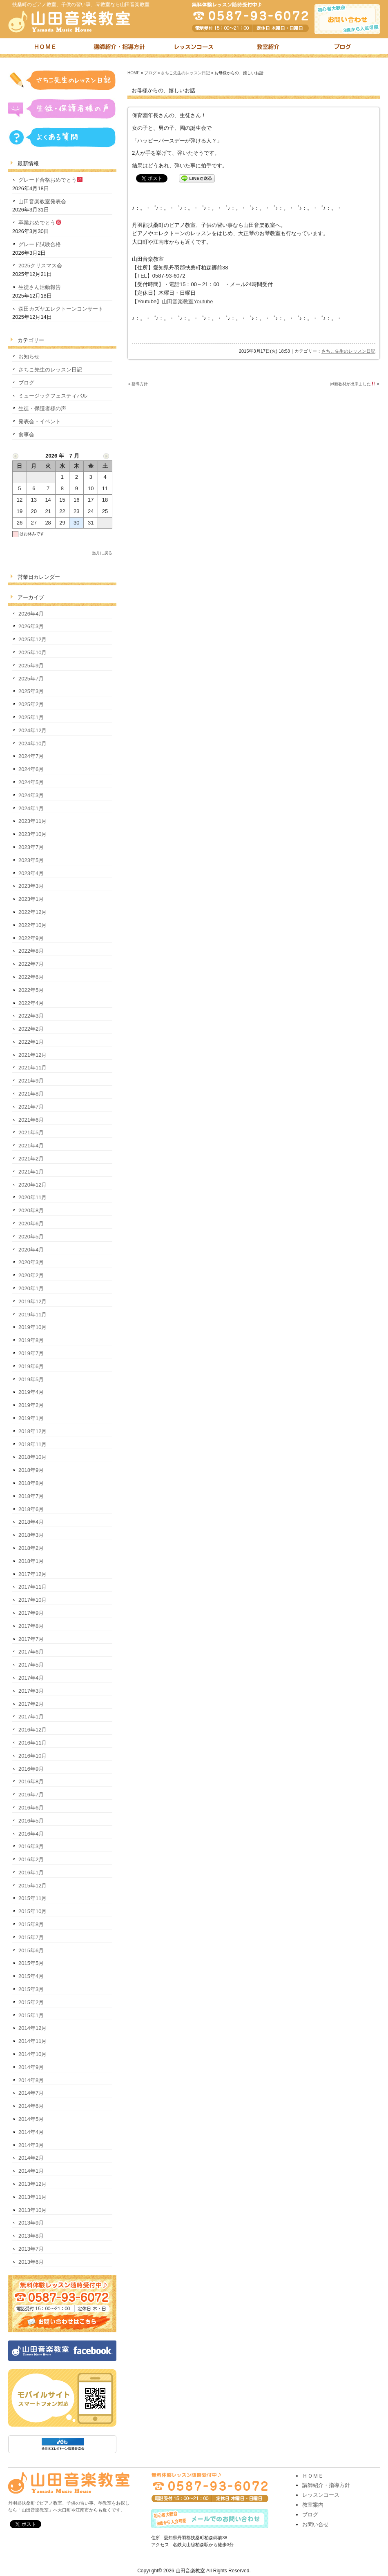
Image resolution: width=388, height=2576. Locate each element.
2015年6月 (31, 1950)
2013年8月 (31, 2236)
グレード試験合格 (39, 244)
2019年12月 (32, 1301)
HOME (133, 73)
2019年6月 (31, 1366)
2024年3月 (31, 795)
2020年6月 (31, 1223)
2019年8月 (31, 1340)
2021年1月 (31, 1172)
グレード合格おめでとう (50, 180)
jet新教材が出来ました (352, 384)
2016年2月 (31, 1859)
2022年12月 (32, 912)
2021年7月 (31, 1107)
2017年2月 (31, 1704)
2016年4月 (31, 1834)
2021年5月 (31, 1132)
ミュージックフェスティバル (52, 396)
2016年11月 (32, 1743)
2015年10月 (32, 1911)
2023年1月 (31, 899)
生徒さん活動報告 (39, 287)
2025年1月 (31, 717)
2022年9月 (31, 938)
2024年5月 (31, 782)
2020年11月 (32, 1197)
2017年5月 (31, 1665)
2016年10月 (32, 1756)
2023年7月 (31, 847)
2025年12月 (32, 639)
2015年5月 (31, 1963)
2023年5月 (31, 860)
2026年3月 (31, 626)
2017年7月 (31, 1639)
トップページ (45, 48)
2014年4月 (31, 2132)
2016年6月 (31, 1808)
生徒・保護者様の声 (42, 408)
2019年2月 (31, 1405)
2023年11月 (32, 821)
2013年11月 (32, 2197)
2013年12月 (32, 2184)
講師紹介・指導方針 (120, 48)
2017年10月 (32, 1600)
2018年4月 (31, 1522)
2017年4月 (31, 1678)
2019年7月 (31, 1353)
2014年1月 (31, 2171)
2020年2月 (31, 1275)
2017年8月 (31, 1626)
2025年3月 (31, 691)
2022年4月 (31, 1003)
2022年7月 (31, 964)
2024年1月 (31, 808)
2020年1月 (31, 1288)
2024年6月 (31, 769)
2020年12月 (32, 1185)
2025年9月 (31, 665)
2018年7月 (31, 1496)
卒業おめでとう (39, 223)
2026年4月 (31, 614)
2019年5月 (31, 1379)
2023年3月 (31, 886)
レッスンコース (194, 48)
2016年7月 (31, 1794)
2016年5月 (31, 1821)
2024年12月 (32, 730)
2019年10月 (32, 1327)
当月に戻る (102, 553)
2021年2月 (31, 1159)
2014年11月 (32, 2041)
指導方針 (140, 384)
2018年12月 (32, 1431)
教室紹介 (268, 48)
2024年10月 (32, 743)
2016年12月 (32, 1730)
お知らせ (29, 356)
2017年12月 (32, 1574)
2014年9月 (31, 2067)
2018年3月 (31, 1535)
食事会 (26, 434)
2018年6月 (31, 1509)
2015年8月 (31, 1924)
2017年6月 (31, 1652)
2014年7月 (31, 2093)
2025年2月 (31, 704)
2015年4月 (31, 1976)
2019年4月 (31, 1392)
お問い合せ (315, 2524)
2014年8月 (31, 2080)
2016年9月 (31, 1769)
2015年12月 (32, 1886)
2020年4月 (31, 1250)
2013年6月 (31, 2262)
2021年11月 (32, 1068)
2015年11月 (32, 1898)
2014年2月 (31, 2158)
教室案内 (312, 2505)
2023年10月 (32, 834)
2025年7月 (31, 679)
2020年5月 (31, 1237)
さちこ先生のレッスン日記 (185, 73)
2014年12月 (32, 2028)
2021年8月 (31, 1094)
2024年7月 (31, 756)
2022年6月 (31, 977)
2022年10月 (32, 925)
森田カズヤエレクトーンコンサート (60, 309)
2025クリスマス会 (40, 265)
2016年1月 (31, 1872)
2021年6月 (31, 1120)
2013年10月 (32, 2210)
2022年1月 (31, 1042)
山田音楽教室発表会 (42, 201)
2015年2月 (31, 2002)
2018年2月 (31, 1548)
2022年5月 (31, 990)
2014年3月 (31, 2145)
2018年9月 (31, 1470)
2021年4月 (31, 1145)
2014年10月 (32, 2054)
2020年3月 (31, 1262)
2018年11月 (32, 1444)
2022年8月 (31, 951)
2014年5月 (31, 2119)
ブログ (342, 48)
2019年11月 (32, 1314)
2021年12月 (32, 1055)
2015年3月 (31, 1989)
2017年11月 (32, 1587)
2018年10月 (32, 1457)
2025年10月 (32, 652)
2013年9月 (31, 2223)
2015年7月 (31, 1937)
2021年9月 (31, 1081)
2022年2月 (31, 1029)
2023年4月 (31, 873)
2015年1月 (31, 2015)
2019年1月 (31, 1418)
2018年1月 (31, 1561)
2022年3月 (31, 1016)
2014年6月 (31, 2106)
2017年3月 (31, 1691)
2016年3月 (31, 1846)
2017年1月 (31, 1717)
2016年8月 (31, 1781)
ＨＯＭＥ (312, 2476)
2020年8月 (31, 1210)
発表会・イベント (39, 421)
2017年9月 (31, 1613)
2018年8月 (31, 1483)
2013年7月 (31, 2249)
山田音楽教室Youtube (187, 301)
